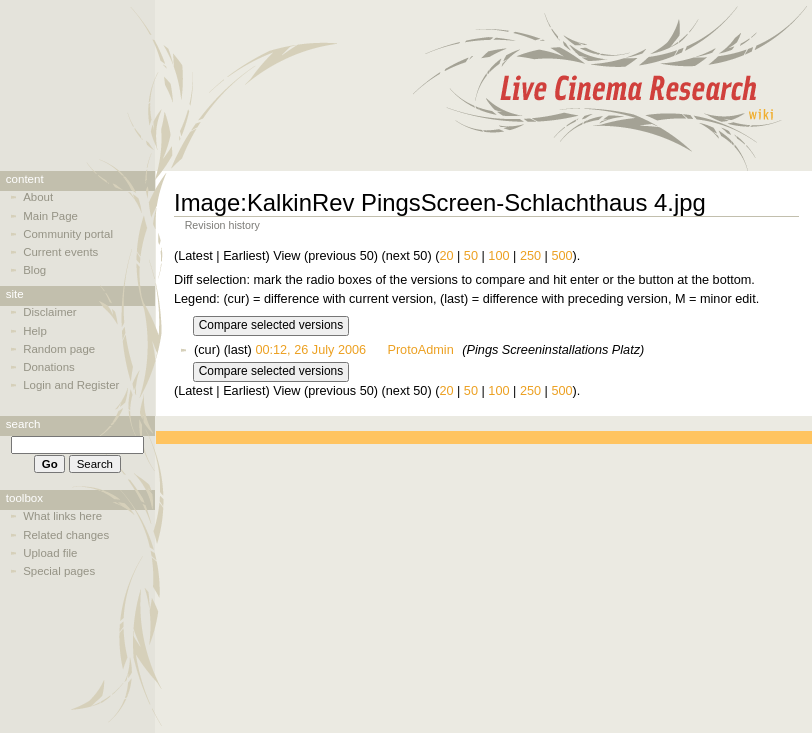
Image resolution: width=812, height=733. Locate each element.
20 (446, 256)
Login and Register (71, 385)
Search (23, 424)
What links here (62, 516)
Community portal (68, 234)
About (38, 197)
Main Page (50, 216)
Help (35, 331)
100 (498, 256)
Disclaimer (49, 312)
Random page (59, 349)
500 (561, 256)
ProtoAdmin (420, 350)
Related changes (66, 535)
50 (471, 256)
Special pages (59, 571)
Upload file (50, 553)
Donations (49, 367)
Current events (60, 252)
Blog (34, 270)
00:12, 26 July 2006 (310, 350)
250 (530, 256)
